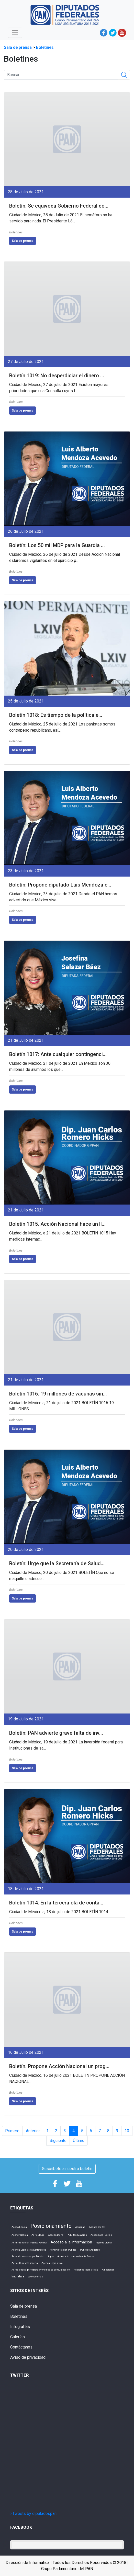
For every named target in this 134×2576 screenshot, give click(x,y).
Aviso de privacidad (28, 2357)
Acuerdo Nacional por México (28, 2256)
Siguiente (58, 2140)
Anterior (33, 2130)
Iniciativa (18, 2276)
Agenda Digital (97, 2227)
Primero (12, 2130)
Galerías (17, 2336)
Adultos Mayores (77, 2234)
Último (78, 2140)
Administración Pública (63, 2249)
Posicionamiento (51, 2226)
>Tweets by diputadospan (33, 2513)
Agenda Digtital (104, 2242)
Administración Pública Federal (29, 2242)
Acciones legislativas (86, 2269)
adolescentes (35, 2276)
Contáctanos (21, 2347)
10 (127, 2130)
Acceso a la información (71, 2242)
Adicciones (108, 2269)
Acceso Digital (56, 2234)
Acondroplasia (20, 2234)
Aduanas (80, 2227)
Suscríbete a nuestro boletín (67, 2168)
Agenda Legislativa (52, 2263)
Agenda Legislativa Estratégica (29, 2249)
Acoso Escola (19, 2227)
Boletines (45, 47)
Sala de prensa (18, 47)
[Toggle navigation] (15, 33)
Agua (51, 2256)
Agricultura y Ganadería (25, 2263)
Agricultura (37, 2234)
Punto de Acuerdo (90, 2249)
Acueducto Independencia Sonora (76, 2256)
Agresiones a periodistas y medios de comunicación (41, 2269)
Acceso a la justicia (102, 2234)
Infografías (20, 2326)
